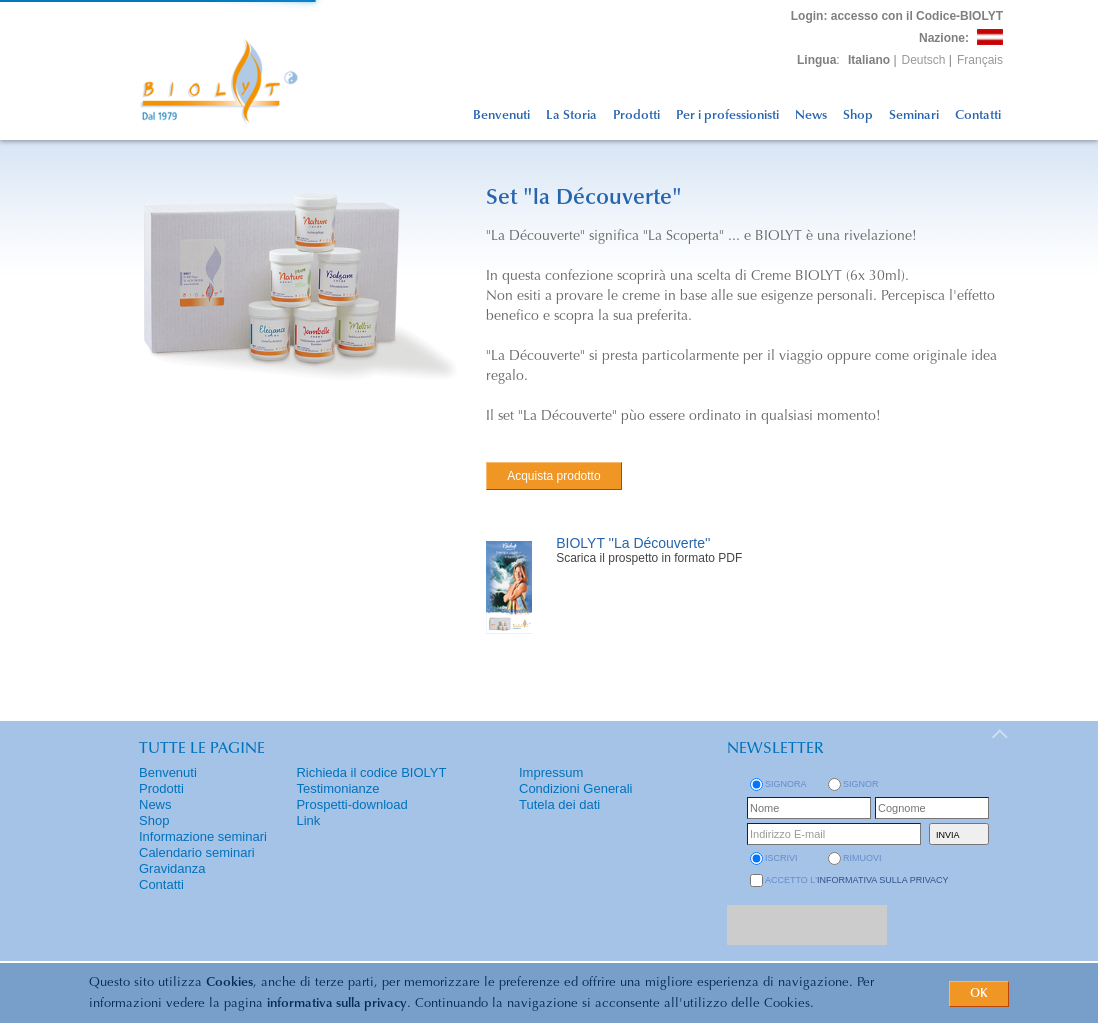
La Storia (571, 115)
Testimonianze (337, 788)
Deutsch (924, 60)
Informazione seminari (203, 836)
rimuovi (862, 858)
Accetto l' (857, 880)
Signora (786, 784)
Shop (858, 115)
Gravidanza (172, 868)
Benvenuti (501, 115)
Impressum (551, 772)
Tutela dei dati (559, 804)
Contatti (978, 115)
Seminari (914, 115)
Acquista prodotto (553, 476)
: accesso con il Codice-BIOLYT (897, 16)
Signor (861, 784)
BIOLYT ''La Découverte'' (633, 543)
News (811, 115)
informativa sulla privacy (337, 1003)
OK (979, 994)
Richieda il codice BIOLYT (371, 772)
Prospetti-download (351, 804)
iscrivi (781, 858)
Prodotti (636, 115)
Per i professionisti (727, 115)
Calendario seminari (197, 852)
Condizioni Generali (575, 788)
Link (308, 820)
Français (980, 60)
